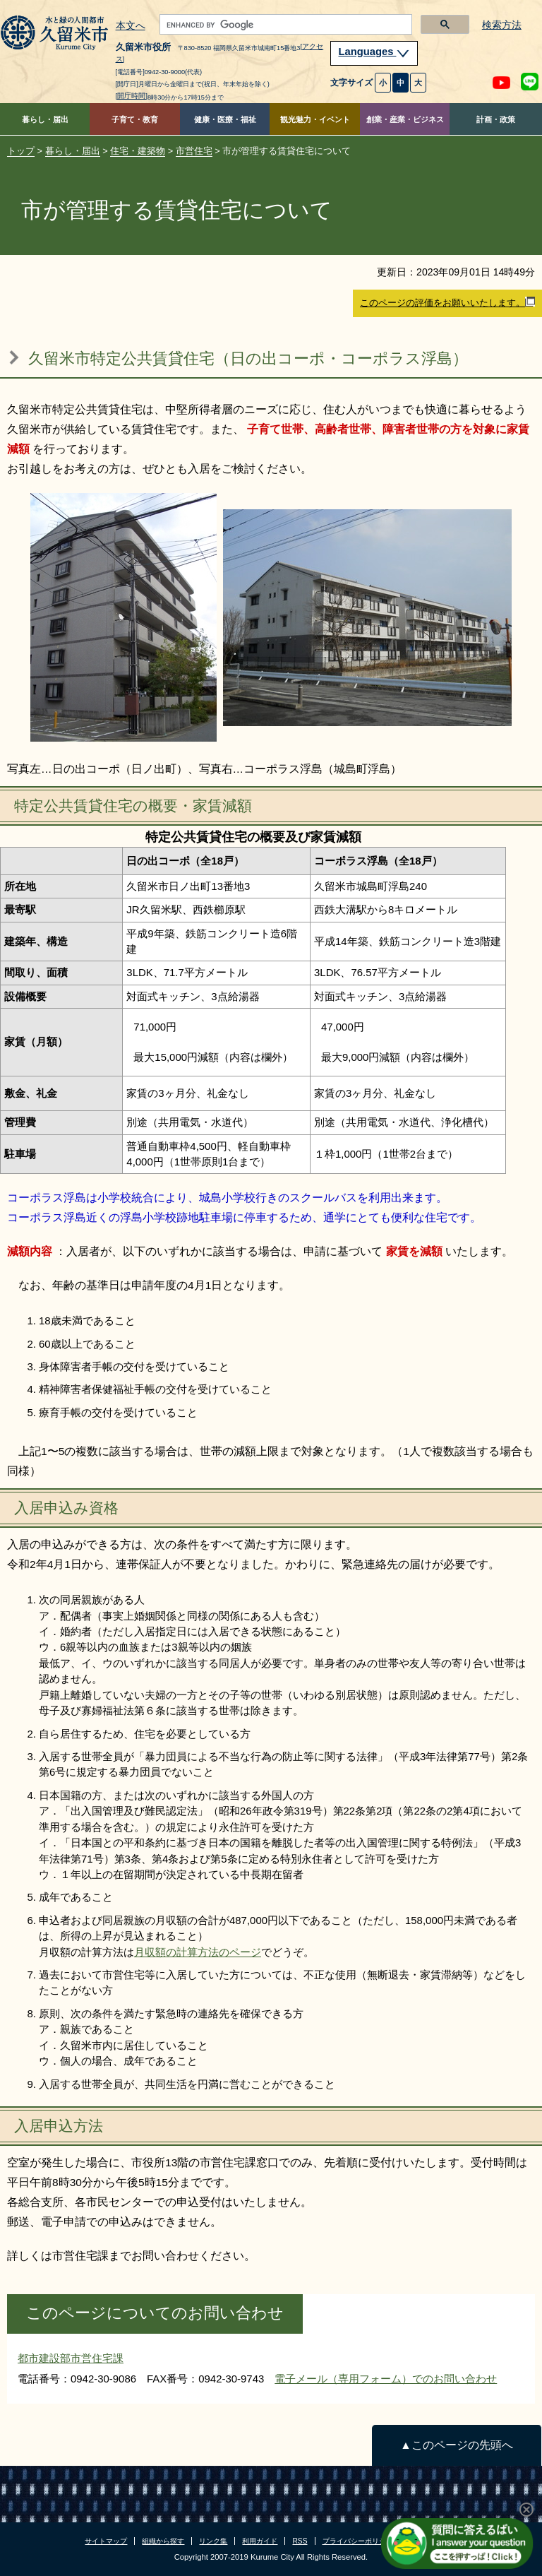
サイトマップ (106, 2541)
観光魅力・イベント (315, 119)
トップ (21, 151)
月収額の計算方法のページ (197, 1952)
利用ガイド (259, 2541)
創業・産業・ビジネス (405, 119)
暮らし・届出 (45, 119)
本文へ (130, 26)
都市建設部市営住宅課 (71, 2358)
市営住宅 (194, 151)
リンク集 (213, 2541)
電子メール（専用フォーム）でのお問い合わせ (386, 2379)
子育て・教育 (135, 119)
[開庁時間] (132, 96)
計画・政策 (495, 119)
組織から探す (163, 2541)
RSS (299, 2541)
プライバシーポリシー (358, 2541)
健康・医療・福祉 (225, 119)
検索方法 (502, 25)
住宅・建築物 (137, 151)
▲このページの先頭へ (456, 2445)
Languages (374, 51)
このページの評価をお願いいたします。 (447, 302)
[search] (285, 24)
